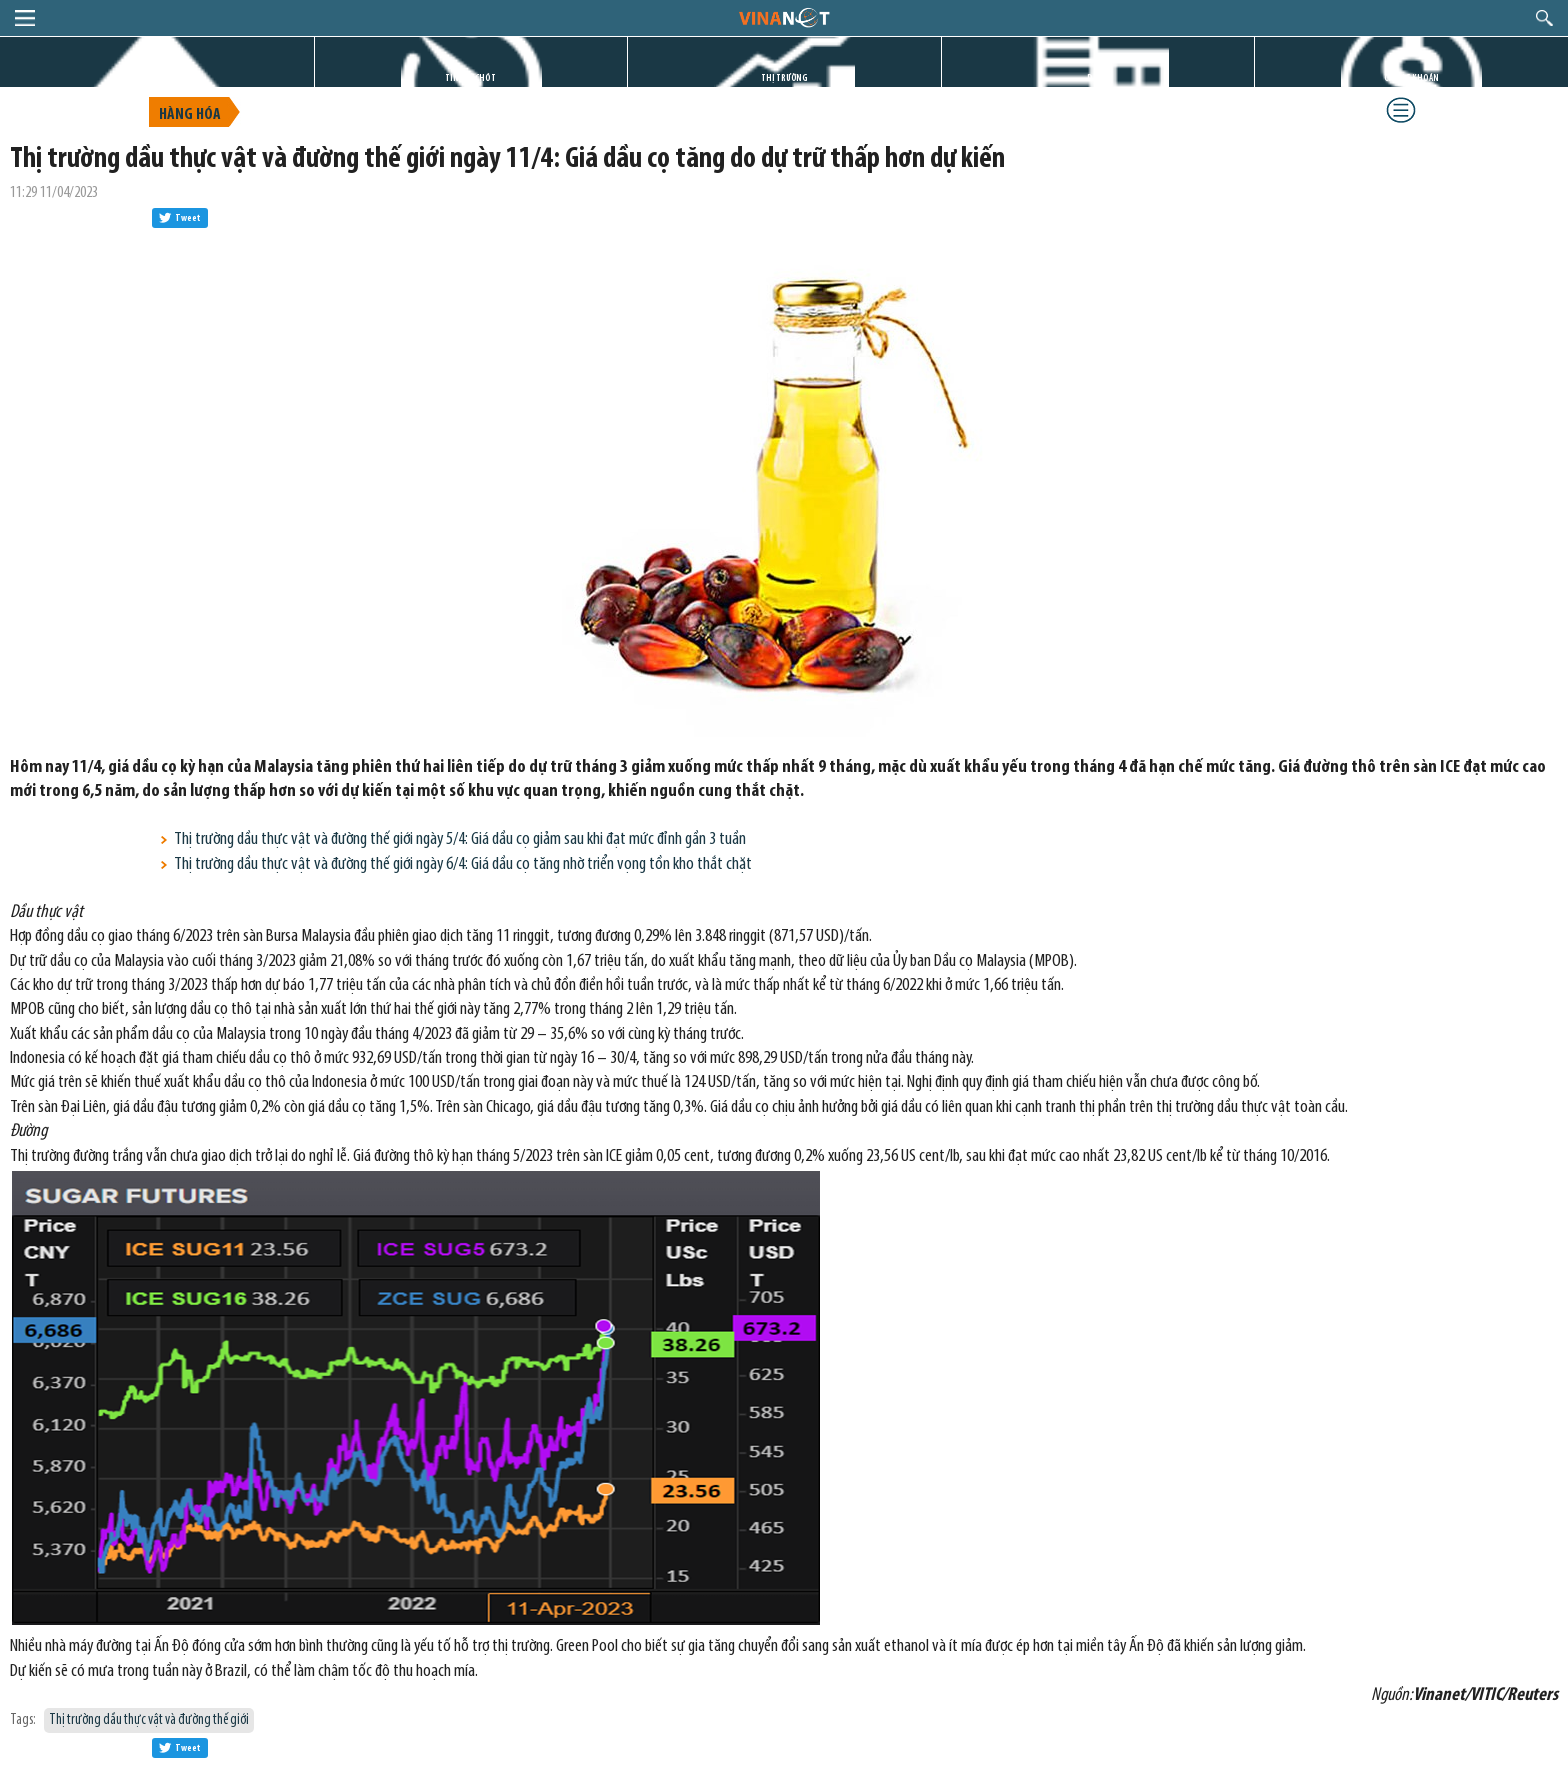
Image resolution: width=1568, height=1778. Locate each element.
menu (25, 18)
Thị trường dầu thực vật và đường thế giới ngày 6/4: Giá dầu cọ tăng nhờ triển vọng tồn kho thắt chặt (463, 864)
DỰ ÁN (1098, 78)
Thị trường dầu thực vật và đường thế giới (149, 1720)
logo (783, 17)
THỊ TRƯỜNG (784, 78)
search (1544, 18)
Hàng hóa (190, 115)
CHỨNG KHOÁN (1411, 78)
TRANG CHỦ (157, 78)
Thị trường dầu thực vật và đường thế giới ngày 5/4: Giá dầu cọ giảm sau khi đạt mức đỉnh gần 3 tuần (460, 839)
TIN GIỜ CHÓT (470, 78)
